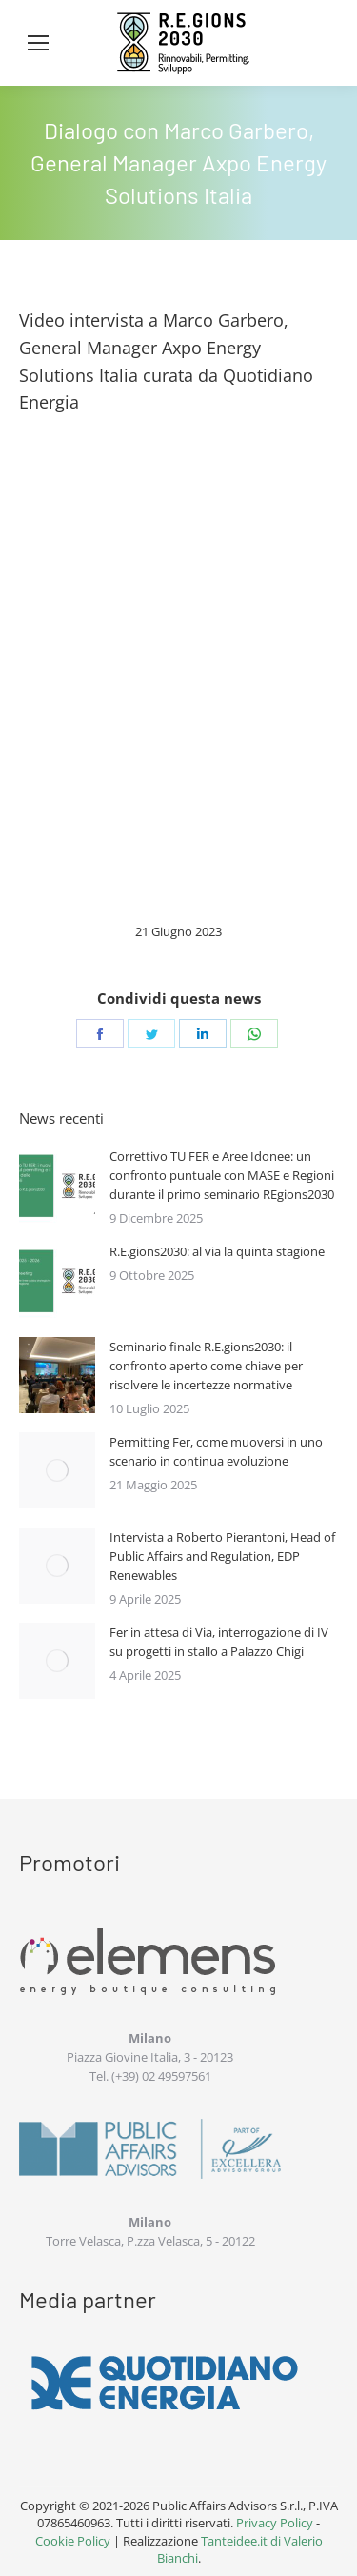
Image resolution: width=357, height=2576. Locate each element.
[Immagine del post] (57, 1185)
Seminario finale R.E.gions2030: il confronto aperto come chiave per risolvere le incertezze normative (206, 1365)
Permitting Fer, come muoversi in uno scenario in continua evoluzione (216, 1451)
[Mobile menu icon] (38, 43)
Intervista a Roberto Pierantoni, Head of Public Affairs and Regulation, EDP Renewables (222, 1556)
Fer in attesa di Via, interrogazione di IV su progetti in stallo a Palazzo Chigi (218, 1642)
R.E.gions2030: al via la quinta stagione (217, 1251)
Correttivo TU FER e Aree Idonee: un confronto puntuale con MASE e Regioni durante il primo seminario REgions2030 (221, 1175)
